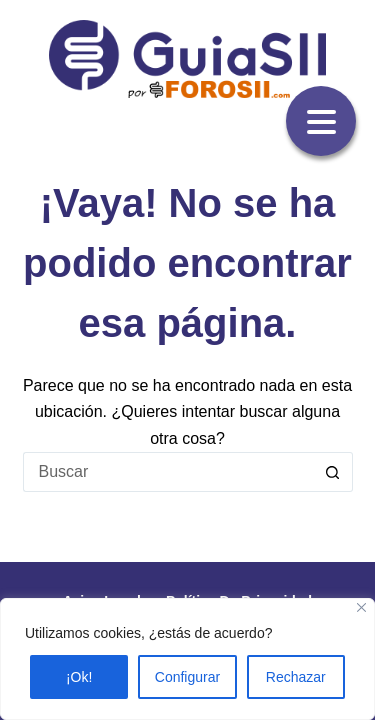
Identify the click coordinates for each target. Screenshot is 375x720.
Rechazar (296, 677)
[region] (187, 659)
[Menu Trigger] (321, 121)
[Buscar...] (168, 472)
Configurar (187, 677)
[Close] (361, 607)
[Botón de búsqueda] (333, 472)
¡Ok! (79, 677)
